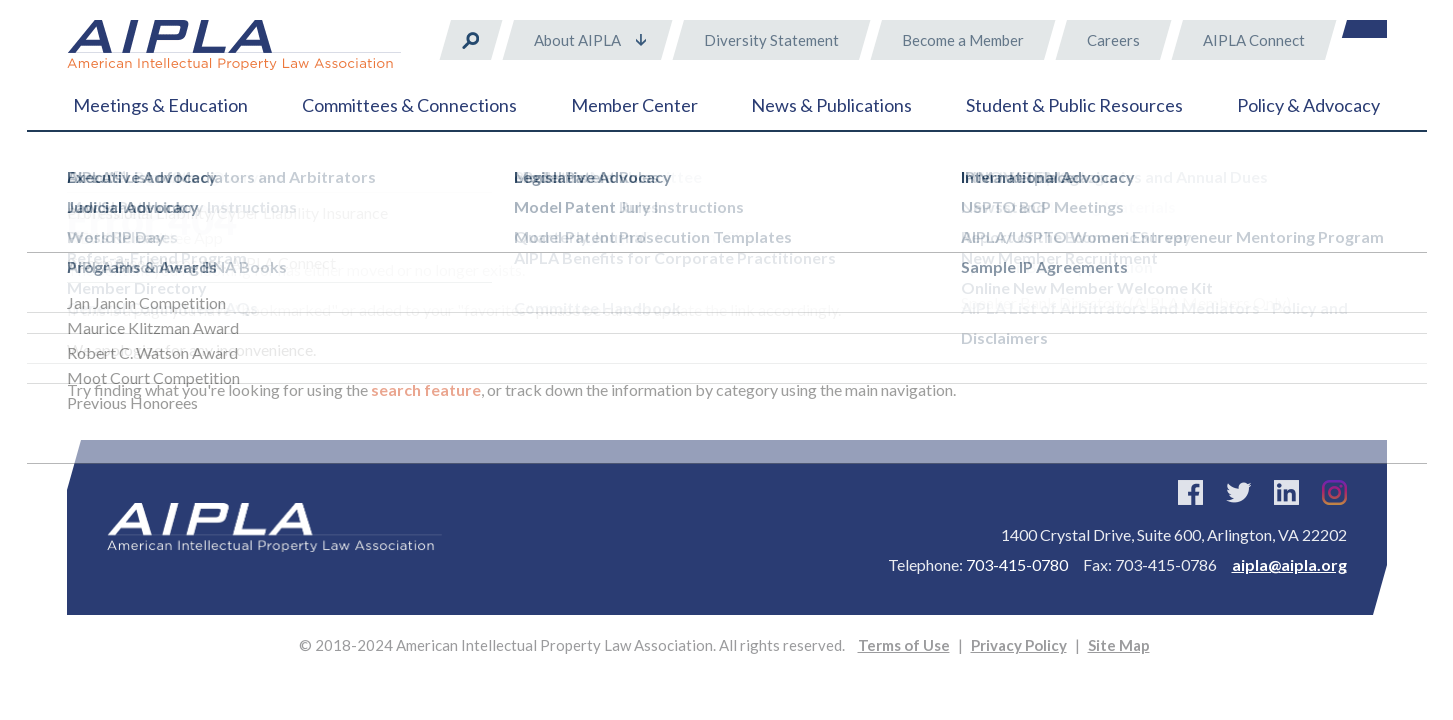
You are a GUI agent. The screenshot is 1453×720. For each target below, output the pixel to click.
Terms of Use (904, 645)
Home (86, 180)
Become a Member (963, 40)
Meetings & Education (160, 105)
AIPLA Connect (1254, 40)
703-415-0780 (1017, 564)
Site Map (1119, 645)
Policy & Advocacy (1308, 105)
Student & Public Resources (1074, 105)
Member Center (634, 105)
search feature (426, 389)
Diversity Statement (771, 40)
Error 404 (160, 180)
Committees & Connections (409, 105)
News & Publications (831, 105)
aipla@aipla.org (1289, 564)
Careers (1113, 40)
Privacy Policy (1019, 645)
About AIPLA (577, 40)
